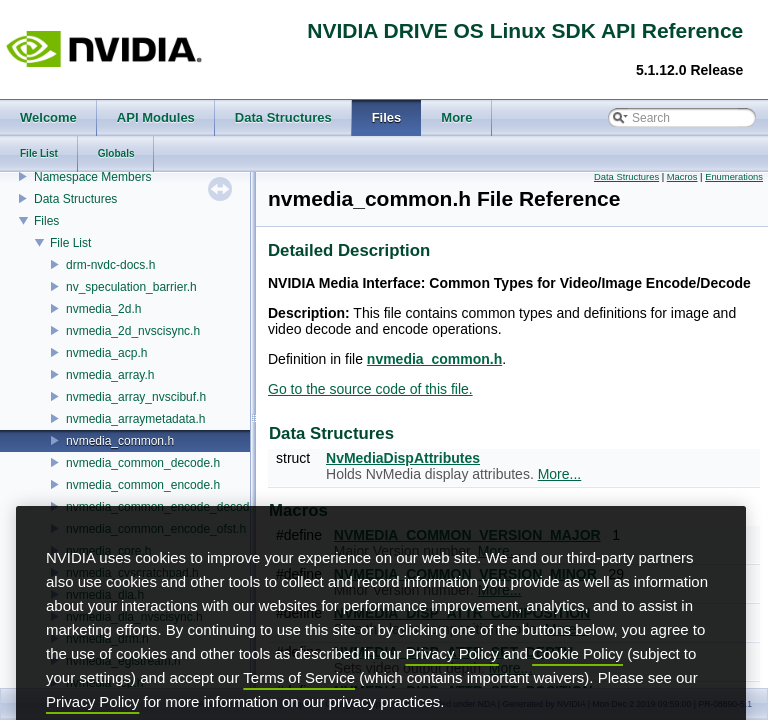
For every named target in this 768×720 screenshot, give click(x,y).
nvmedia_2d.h (103, 309)
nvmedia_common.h (120, 441)
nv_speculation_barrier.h (131, 287)
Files (46, 221)
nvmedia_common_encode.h (143, 485)
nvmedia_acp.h (106, 353)
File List (70, 243)
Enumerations (734, 177)
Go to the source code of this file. (370, 389)
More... (560, 474)
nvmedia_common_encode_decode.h (166, 507)
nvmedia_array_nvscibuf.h (136, 397)
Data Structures (75, 199)
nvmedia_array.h (110, 375)
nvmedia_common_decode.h (143, 463)
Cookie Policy (577, 682)
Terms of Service (299, 706)
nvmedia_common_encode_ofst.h (156, 529)
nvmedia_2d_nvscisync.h (133, 331)
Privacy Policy (451, 682)
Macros (682, 177)
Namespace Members (92, 177)
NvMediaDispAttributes (403, 458)
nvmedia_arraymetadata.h (135, 419)
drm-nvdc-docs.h (110, 265)
